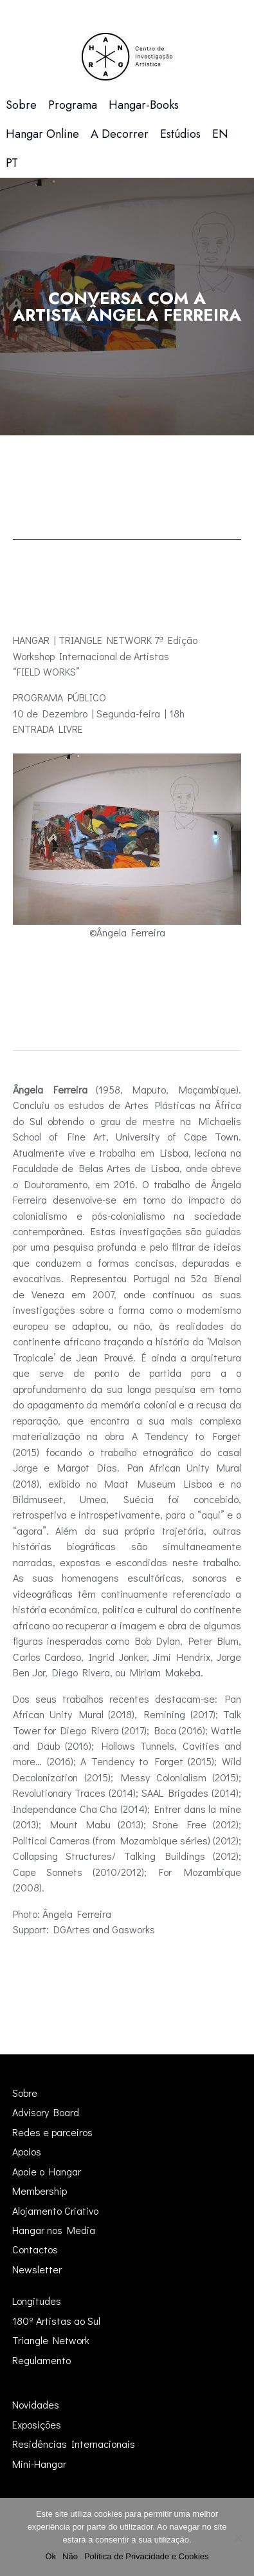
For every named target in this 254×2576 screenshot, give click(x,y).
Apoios (26, 2151)
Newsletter (37, 2269)
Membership (39, 2190)
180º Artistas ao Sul (56, 2320)
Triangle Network (50, 2340)
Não (70, 2556)
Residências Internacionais (73, 2443)
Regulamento (41, 2360)
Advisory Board (45, 2112)
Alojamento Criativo (55, 2210)
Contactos (35, 2249)
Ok (50, 2556)
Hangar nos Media (53, 2230)
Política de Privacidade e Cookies (146, 2556)
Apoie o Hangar (46, 2171)
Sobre (24, 2092)
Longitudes (36, 2300)
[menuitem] (220, 134)
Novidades (35, 2404)
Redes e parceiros (52, 2132)
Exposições (36, 2424)
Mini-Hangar (39, 2463)
